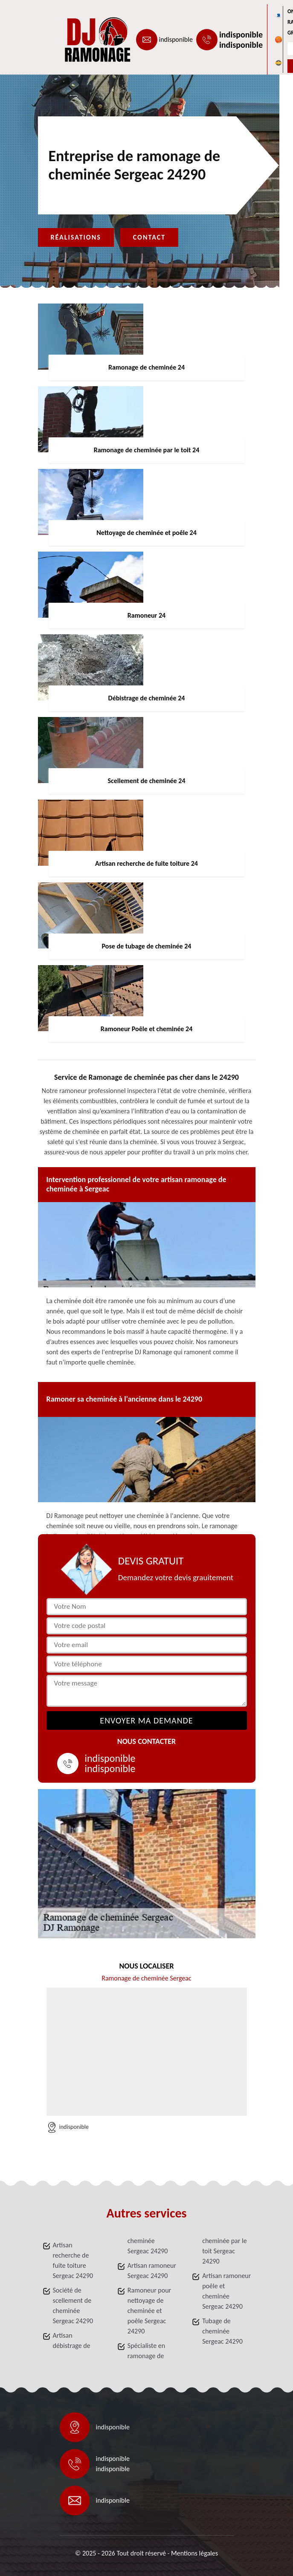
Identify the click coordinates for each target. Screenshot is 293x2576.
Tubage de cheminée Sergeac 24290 (222, 2331)
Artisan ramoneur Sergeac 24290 (152, 2270)
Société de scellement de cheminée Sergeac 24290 (73, 2305)
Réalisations (76, 237)
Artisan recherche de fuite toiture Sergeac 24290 (73, 2260)
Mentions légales (194, 2553)
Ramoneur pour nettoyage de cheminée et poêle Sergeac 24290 (149, 2310)
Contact (149, 237)
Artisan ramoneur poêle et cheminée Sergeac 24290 (226, 2291)
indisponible (176, 39)
